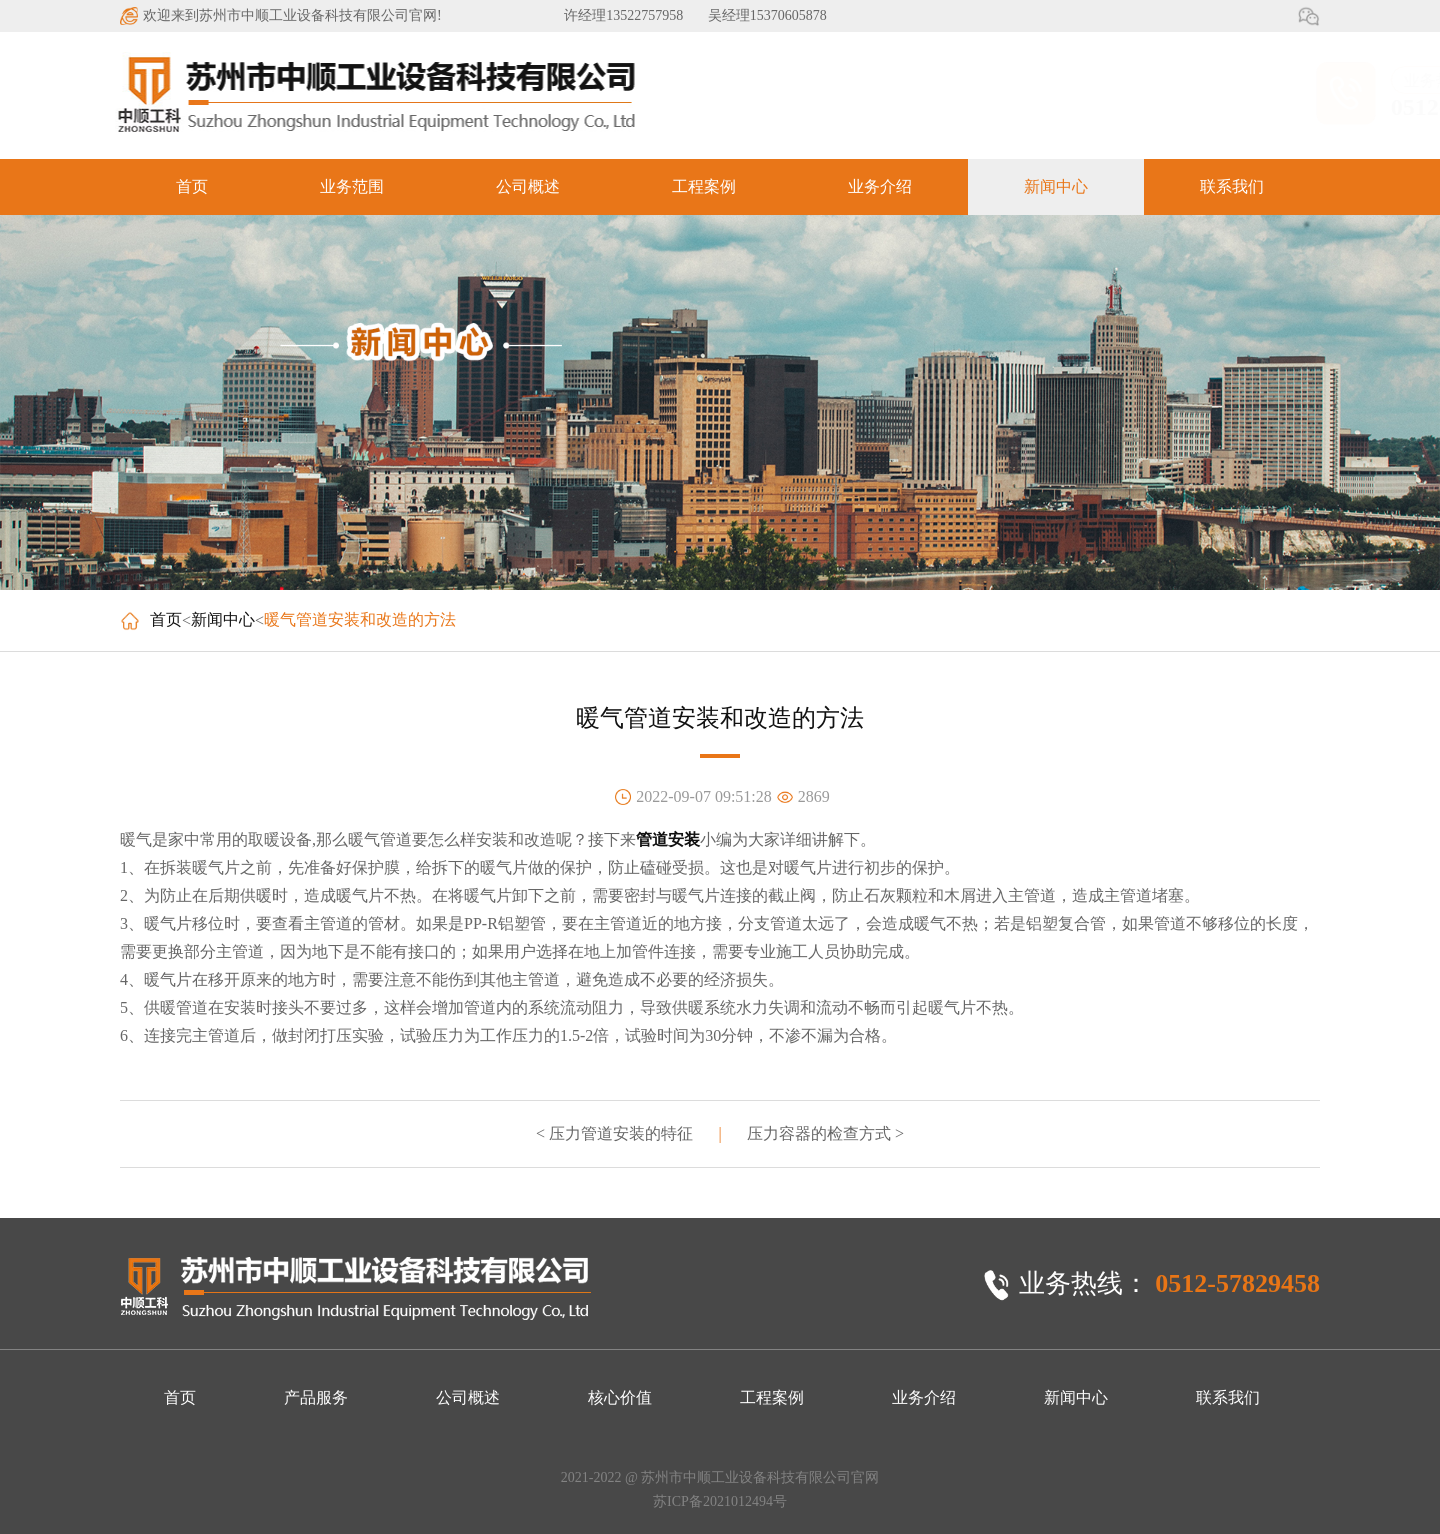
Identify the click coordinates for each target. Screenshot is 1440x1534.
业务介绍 (880, 186)
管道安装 (668, 839)
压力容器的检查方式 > (825, 1133)
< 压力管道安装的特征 (614, 1133)
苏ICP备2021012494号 (720, 1501)
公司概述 (528, 186)
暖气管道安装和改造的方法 (360, 619)
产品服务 (316, 1397)
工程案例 (704, 186)
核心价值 (620, 1397)
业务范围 (352, 186)
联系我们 (1232, 186)
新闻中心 (1056, 186)
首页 (192, 186)
